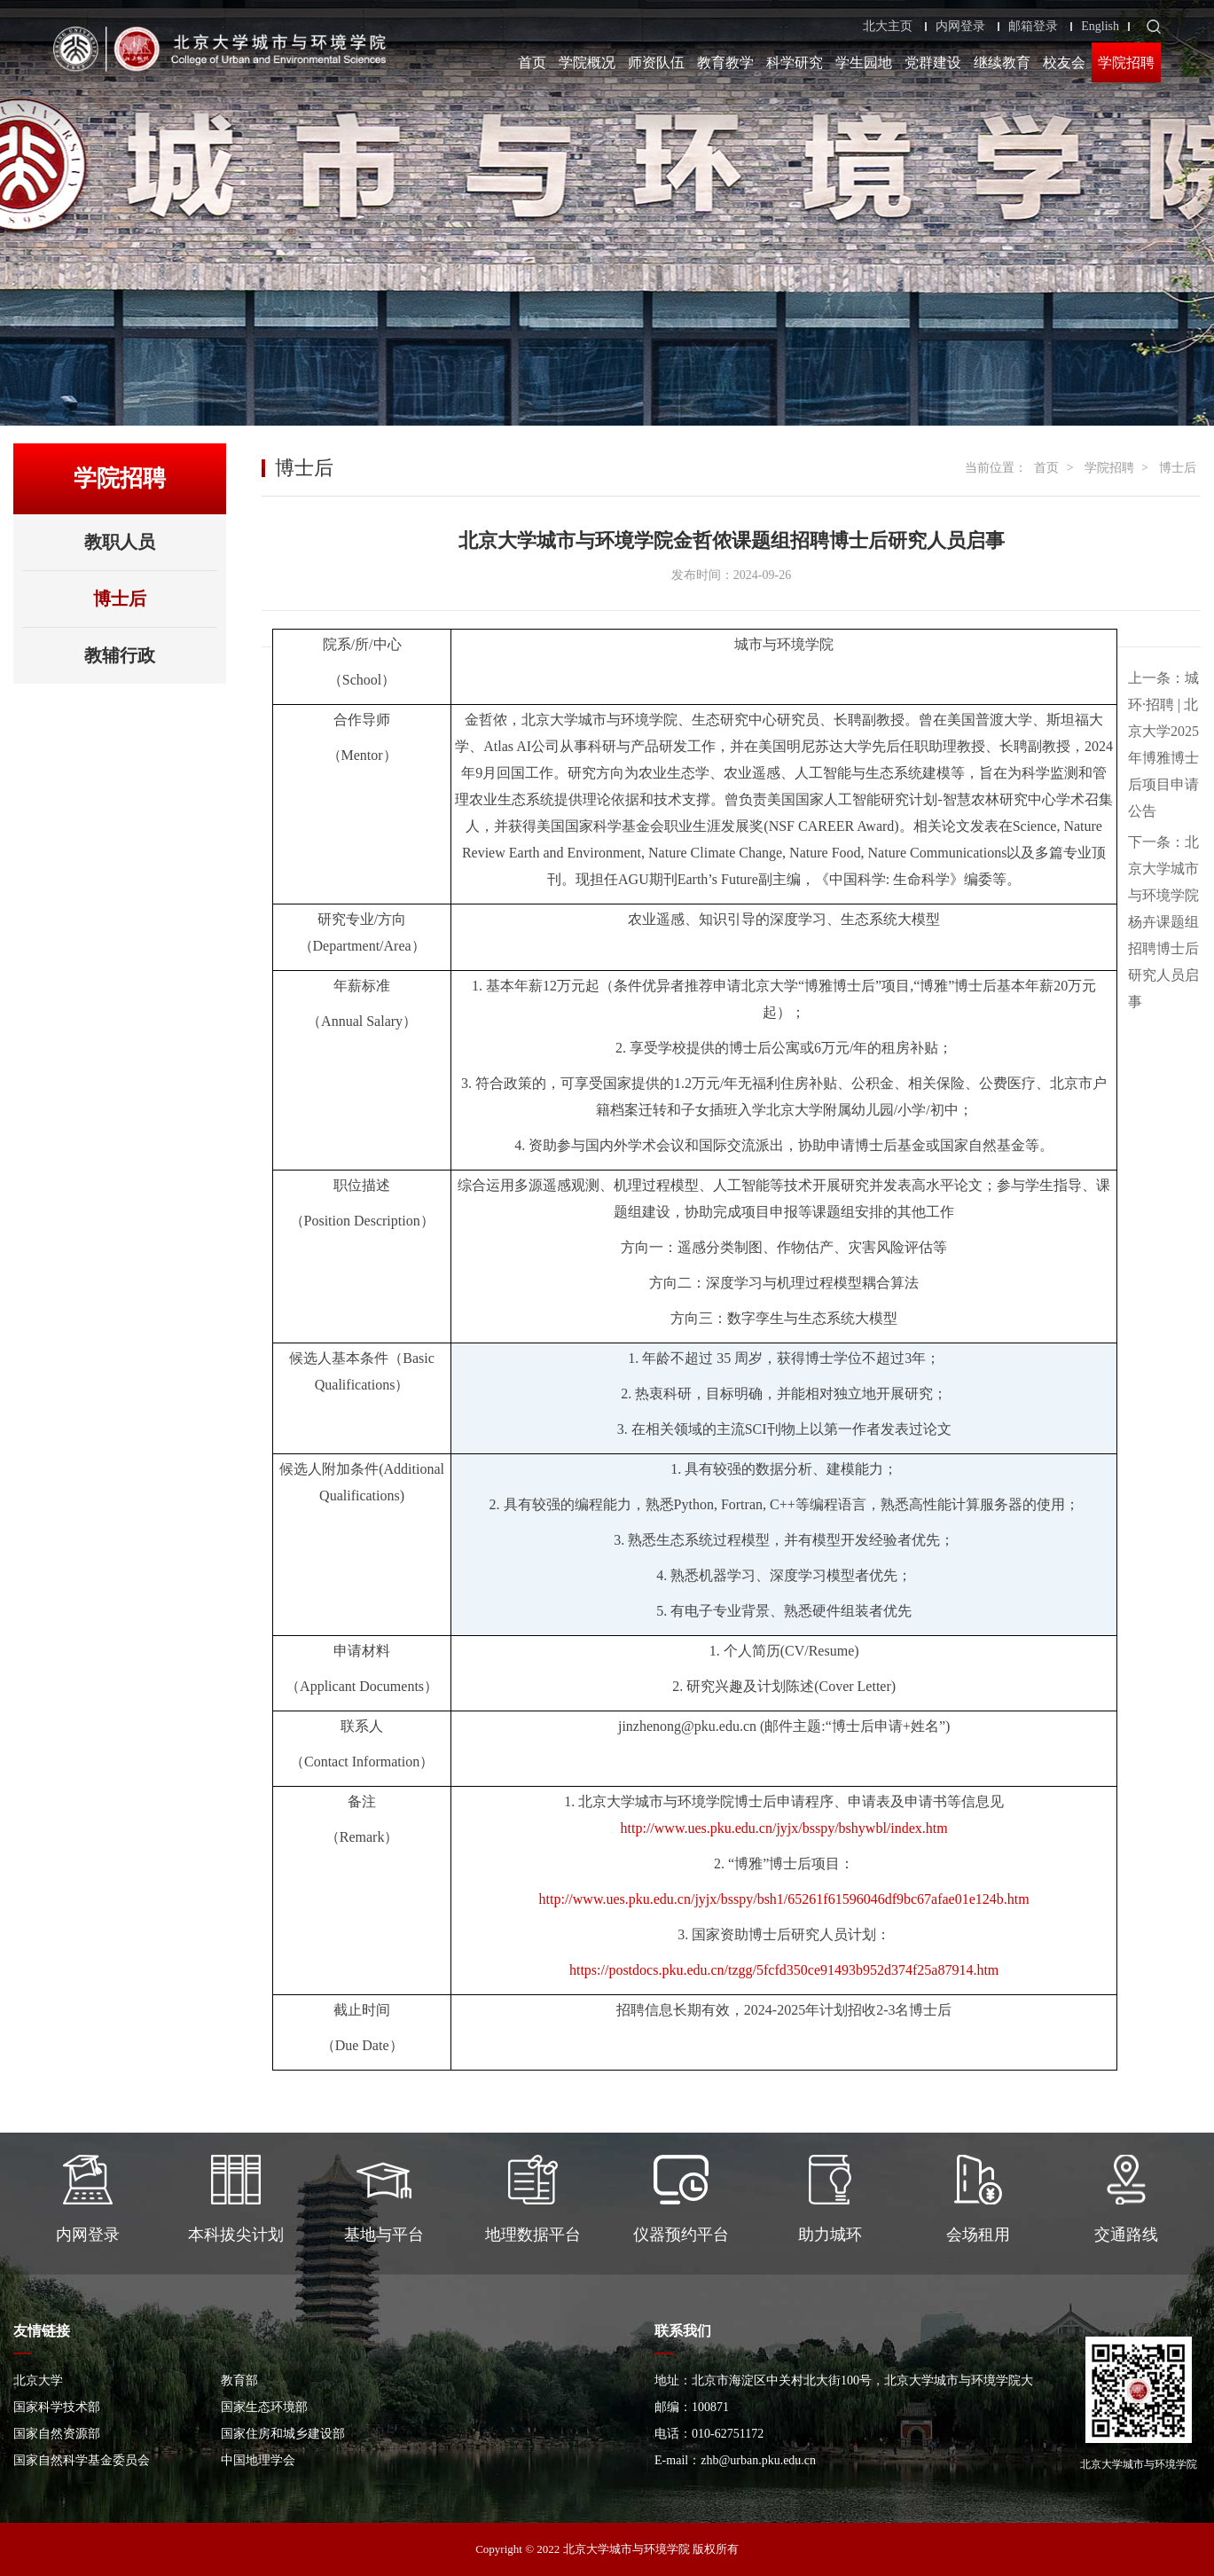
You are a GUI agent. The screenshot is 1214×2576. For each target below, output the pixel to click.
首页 (532, 62)
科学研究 (794, 62)
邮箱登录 (1033, 26)
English (1100, 26)
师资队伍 (656, 62)
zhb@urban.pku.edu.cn (758, 2460)
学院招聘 (1126, 62)
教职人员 (119, 542)
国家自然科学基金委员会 (81, 2460)
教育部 (239, 2380)
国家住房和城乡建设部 (283, 2433)
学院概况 (587, 62)
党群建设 (933, 62)
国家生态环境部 (264, 2407)
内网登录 (960, 26)
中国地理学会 (258, 2460)
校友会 (1064, 62)
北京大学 (38, 2380)
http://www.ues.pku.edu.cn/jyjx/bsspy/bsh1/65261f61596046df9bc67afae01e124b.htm (784, 1899)
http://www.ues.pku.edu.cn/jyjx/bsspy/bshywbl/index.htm (784, 1828)
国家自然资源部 (56, 2433)
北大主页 (887, 26)
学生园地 (863, 62)
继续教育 (1002, 62)
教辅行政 (119, 655)
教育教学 (725, 62)
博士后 (119, 598)
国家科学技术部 (56, 2407)
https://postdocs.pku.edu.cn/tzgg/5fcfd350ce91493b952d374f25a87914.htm (784, 1969)
